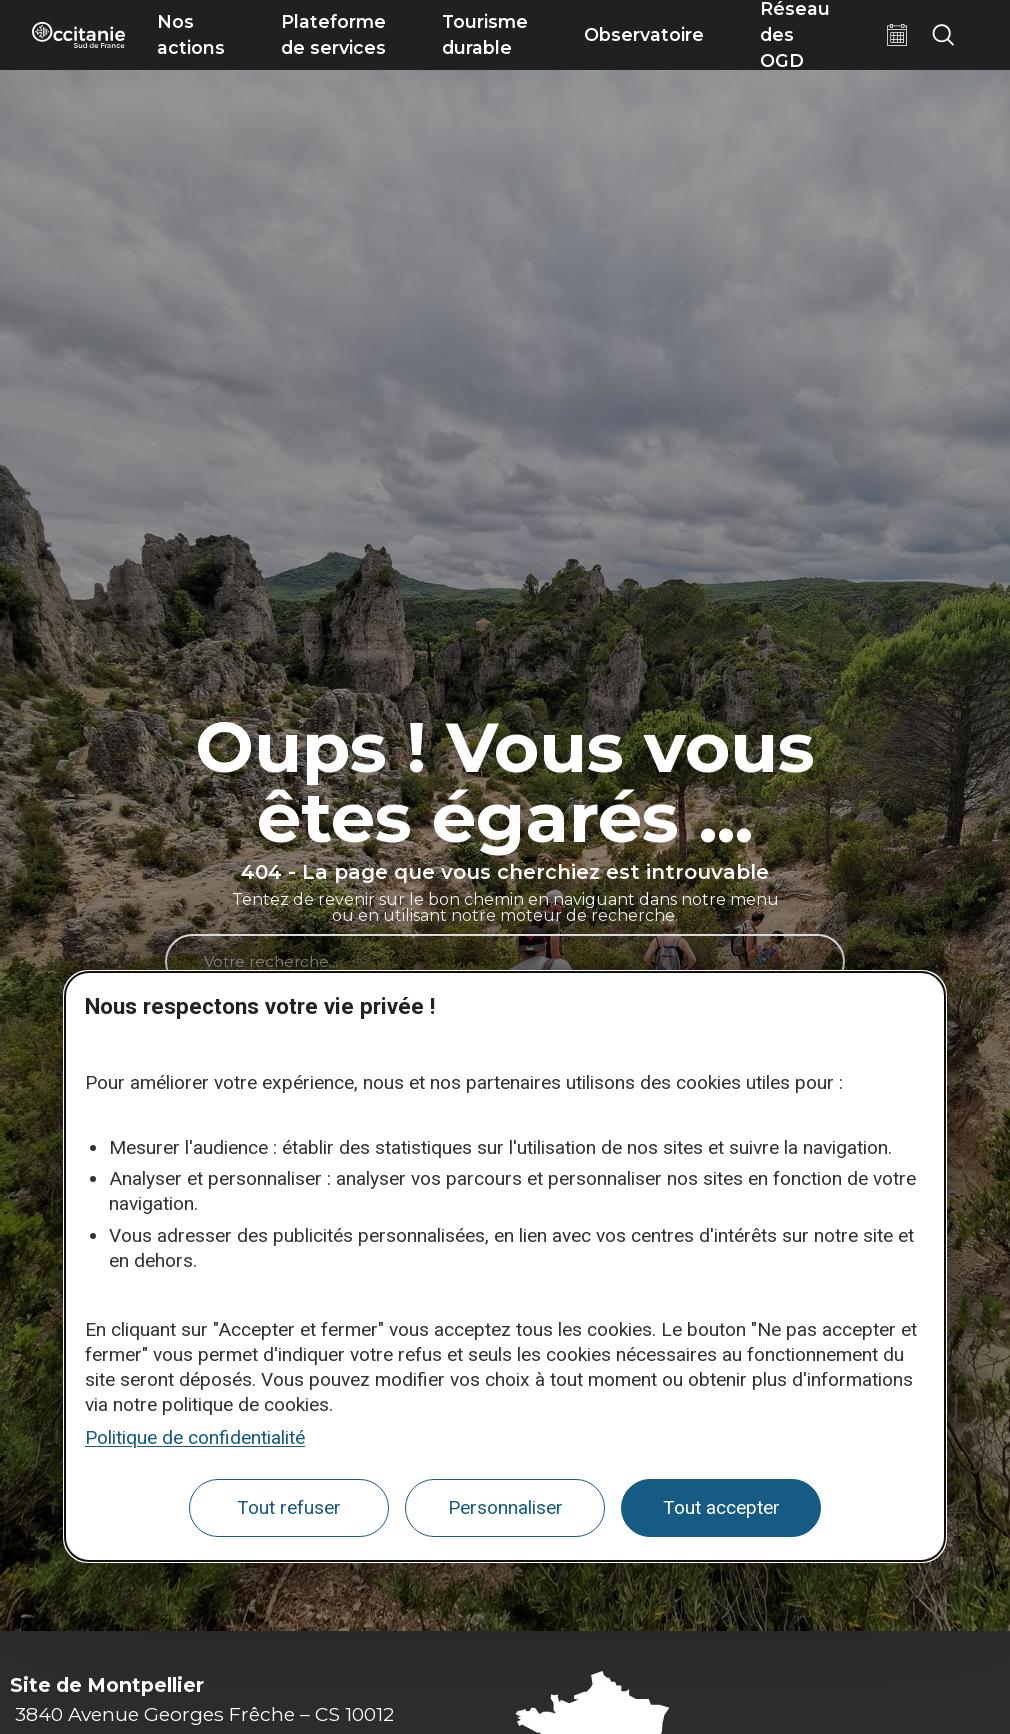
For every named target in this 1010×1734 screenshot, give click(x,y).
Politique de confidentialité (195, 1437)
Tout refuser (289, 1507)
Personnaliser (505, 1507)
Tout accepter (721, 1507)
